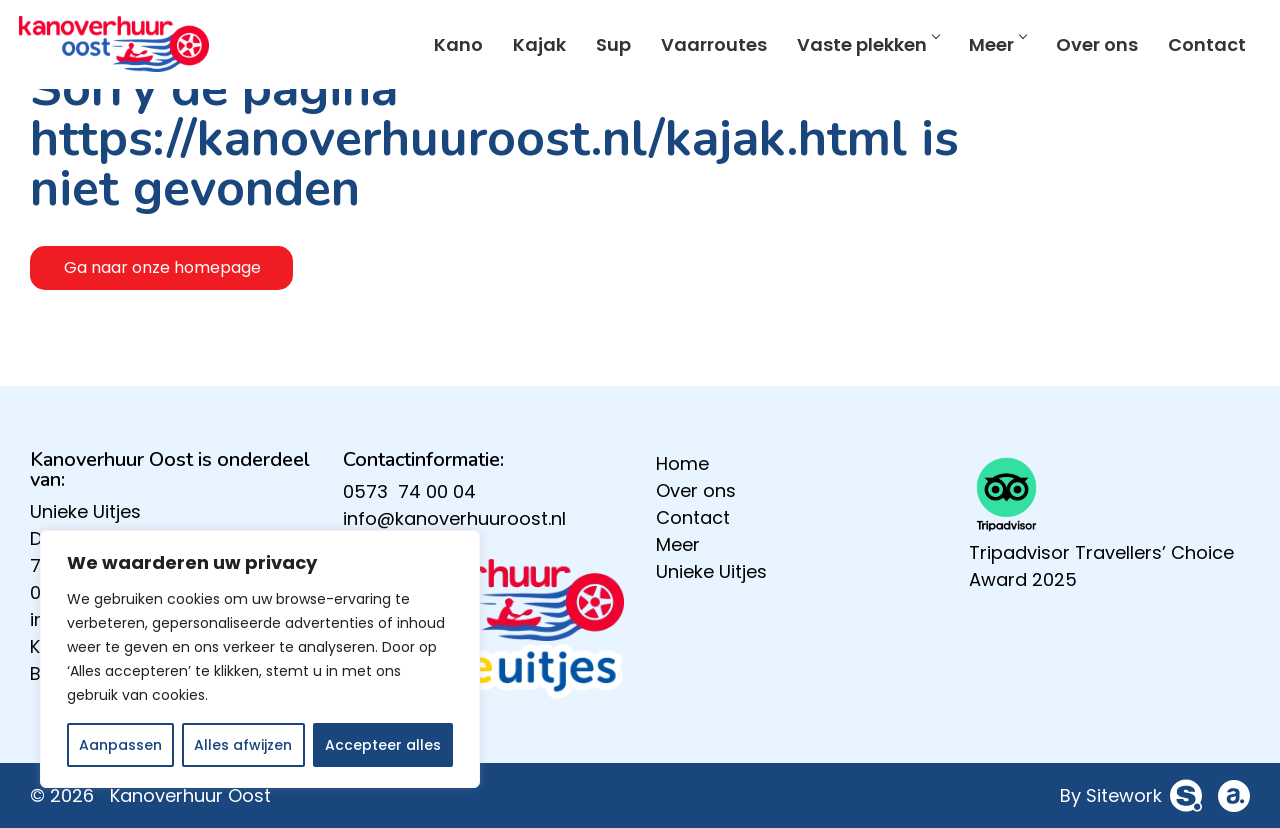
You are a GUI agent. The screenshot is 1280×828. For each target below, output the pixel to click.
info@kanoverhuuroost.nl (454, 518)
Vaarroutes (703, 48)
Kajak (528, 48)
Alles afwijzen (243, 745)
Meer (986, 48)
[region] (260, 659)
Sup (602, 48)
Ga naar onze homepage (162, 267)
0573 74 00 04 (409, 491)
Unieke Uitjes (85, 511)
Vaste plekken (857, 48)
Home (682, 463)
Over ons (1086, 48)
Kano (447, 48)
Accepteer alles (383, 745)
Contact (1196, 48)
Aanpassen (120, 745)
